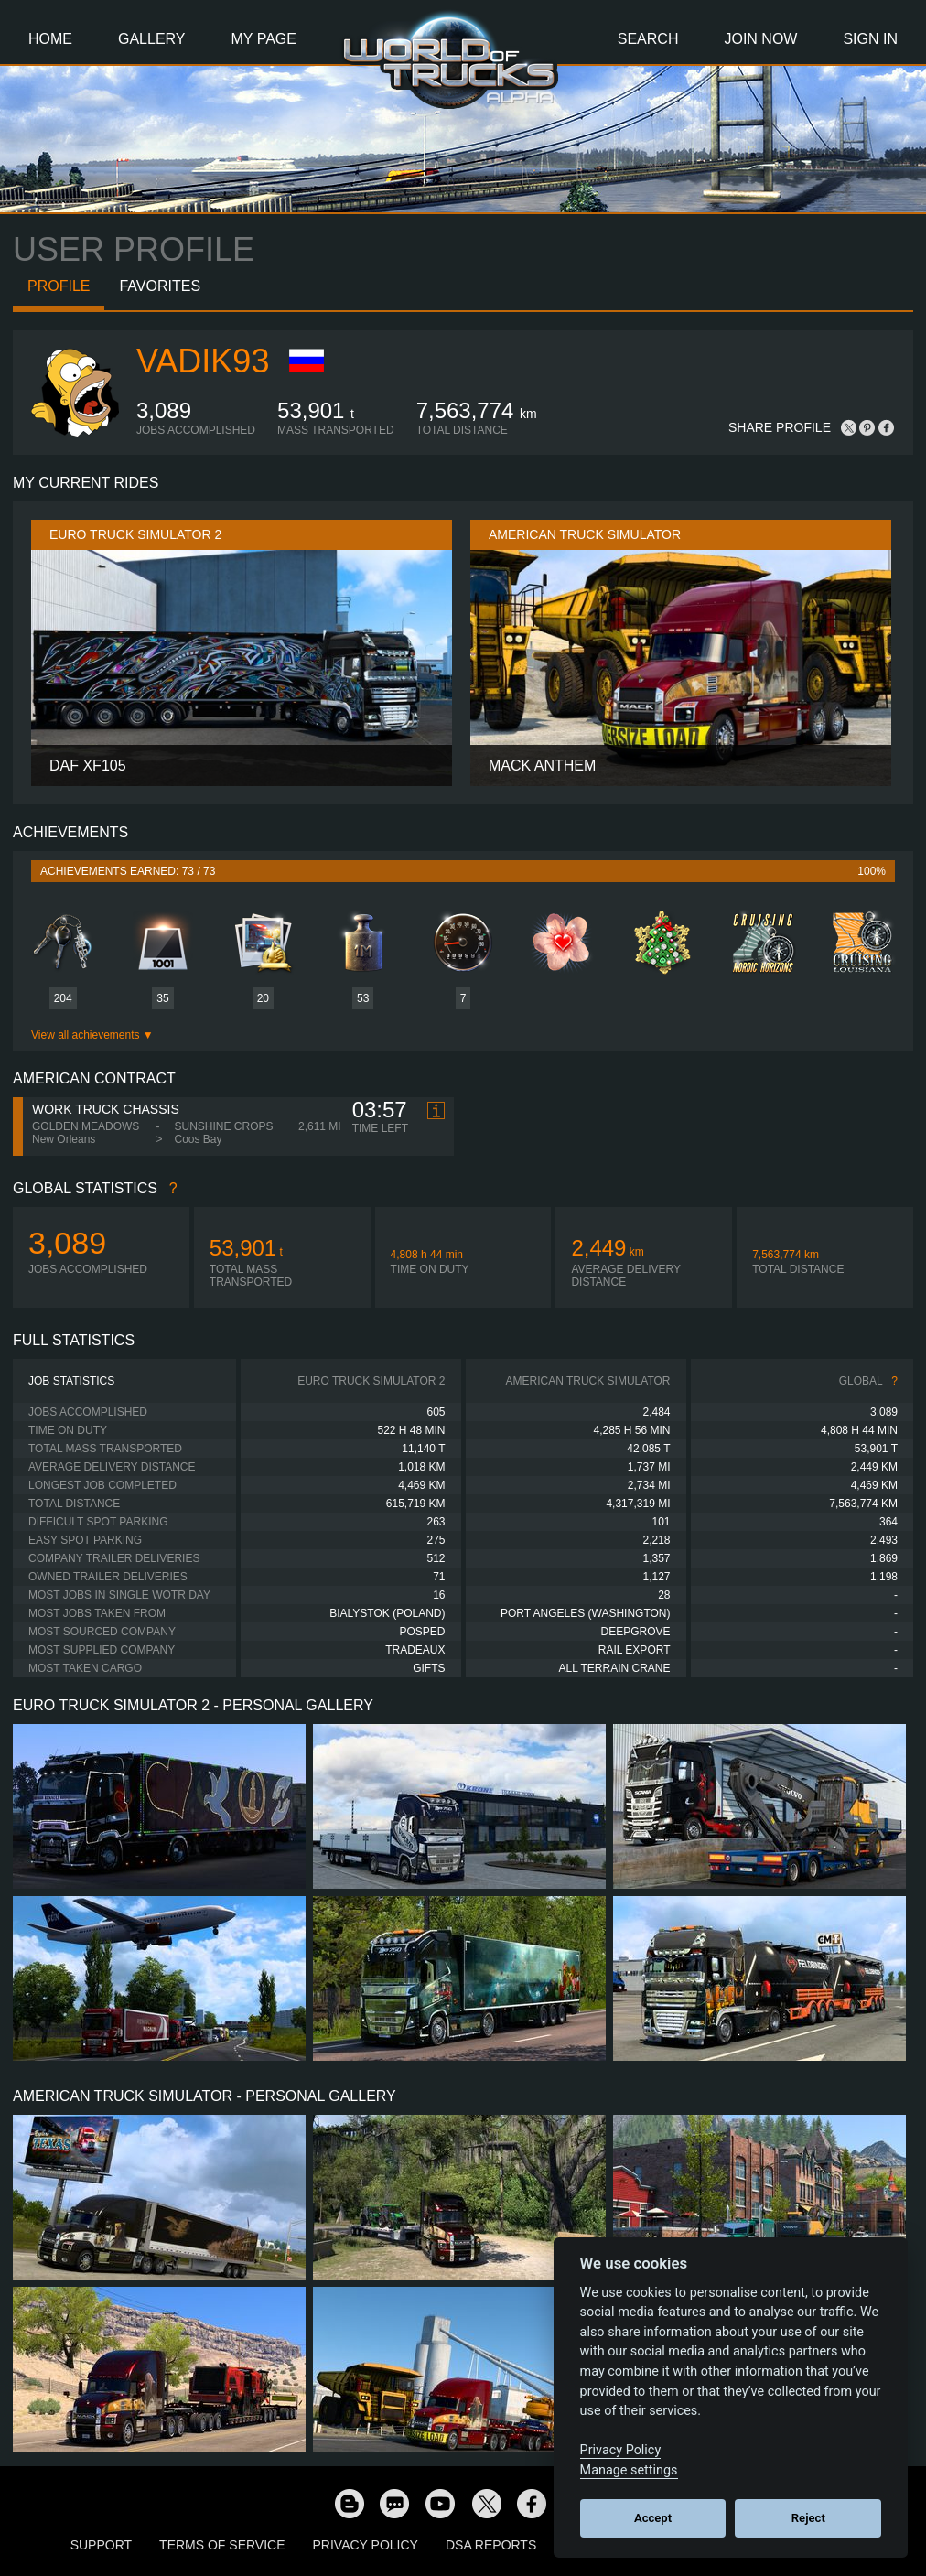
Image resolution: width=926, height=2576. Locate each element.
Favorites (159, 286)
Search (648, 39)
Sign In (870, 39)
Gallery (152, 39)
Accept (653, 2518)
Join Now (760, 39)
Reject (808, 2518)
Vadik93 (202, 361)
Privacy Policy (365, 2545)
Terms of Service (222, 2545)
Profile (58, 286)
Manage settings (629, 2470)
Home (50, 39)
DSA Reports (491, 2545)
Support (101, 2545)
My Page (264, 39)
